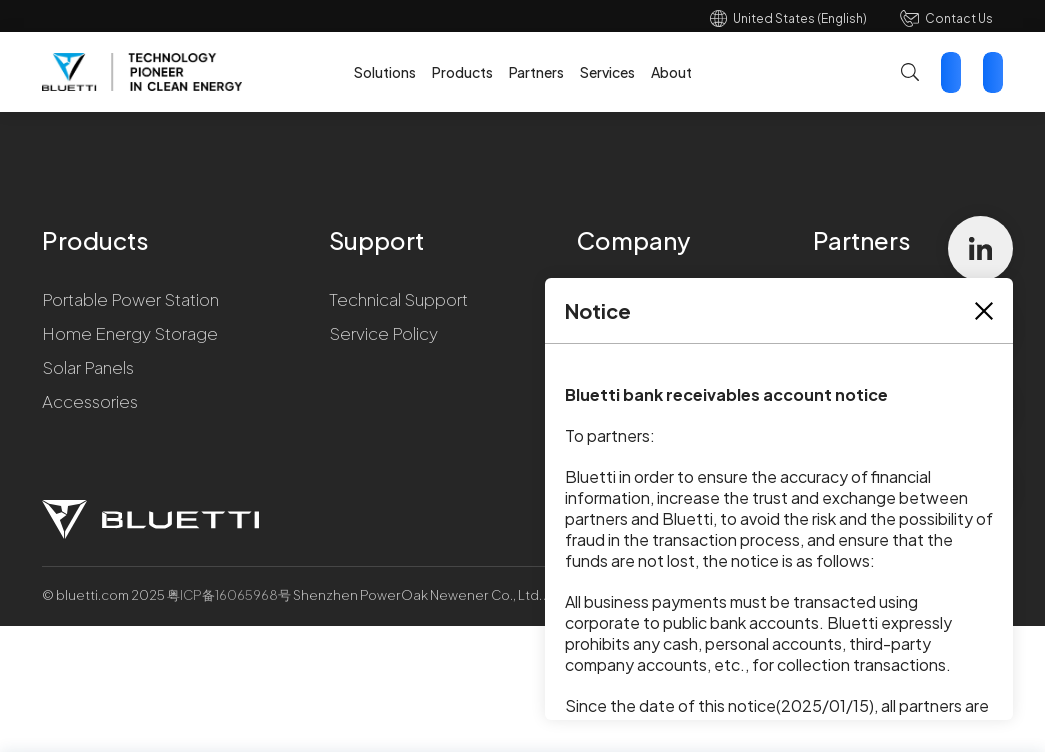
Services (607, 72)
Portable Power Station (130, 299)
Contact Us (959, 18)
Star (993, 72)
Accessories (90, 401)
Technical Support (398, 299)
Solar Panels (88, 367)
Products (462, 72)
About (671, 72)
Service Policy (383, 333)
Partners (536, 72)
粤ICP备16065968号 (230, 595)
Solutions (385, 72)
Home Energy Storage (130, 333)
